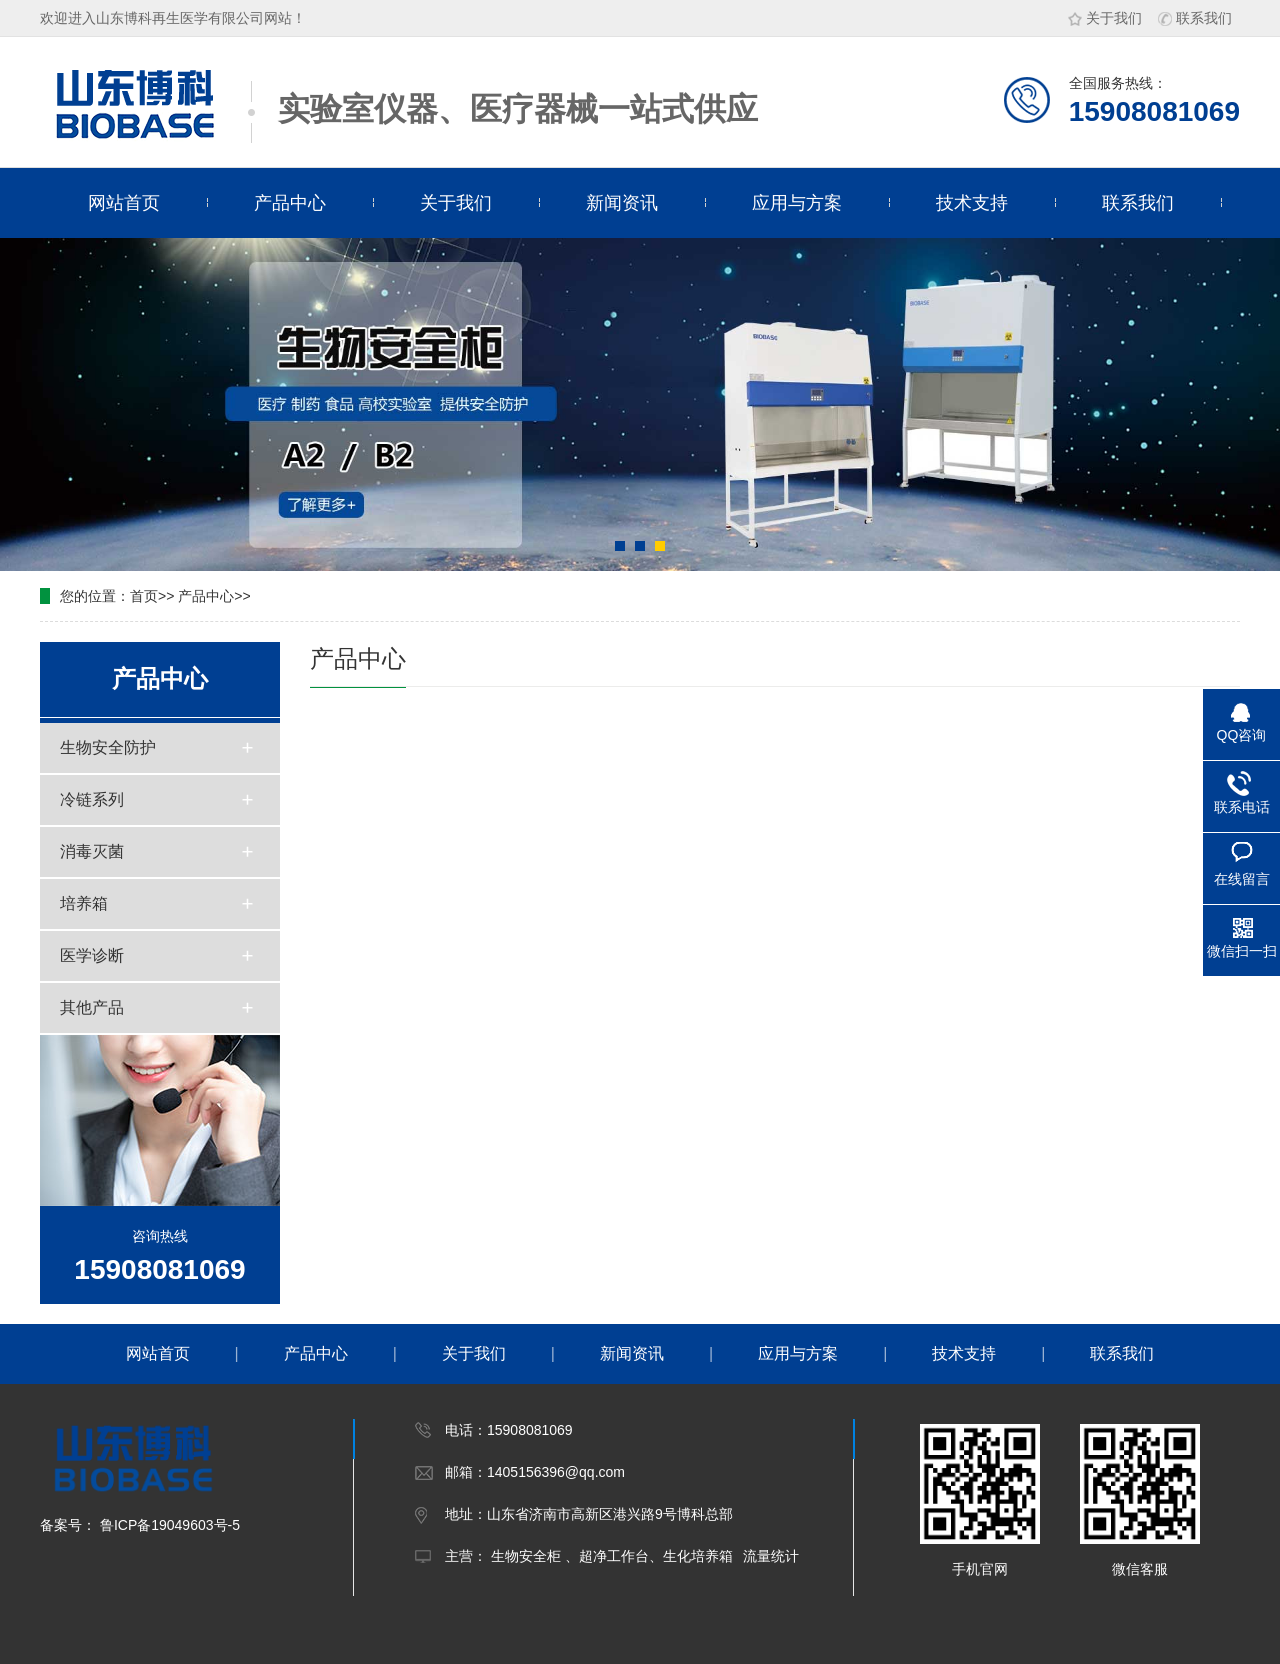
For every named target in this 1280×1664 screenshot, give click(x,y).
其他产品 (92, 1007)
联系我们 (1195, 18)
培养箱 (84, 903)
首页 (144, 596)
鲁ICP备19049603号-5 (168, 1525)
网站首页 (124, 203)
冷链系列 (92, 799)
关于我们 (1105, 18)
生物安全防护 (108, 747)
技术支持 (972, 203)
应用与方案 (797, 203)
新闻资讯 (622, 203)
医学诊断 (92, 955)
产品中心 (290, 203)
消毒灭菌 (92, 851)
